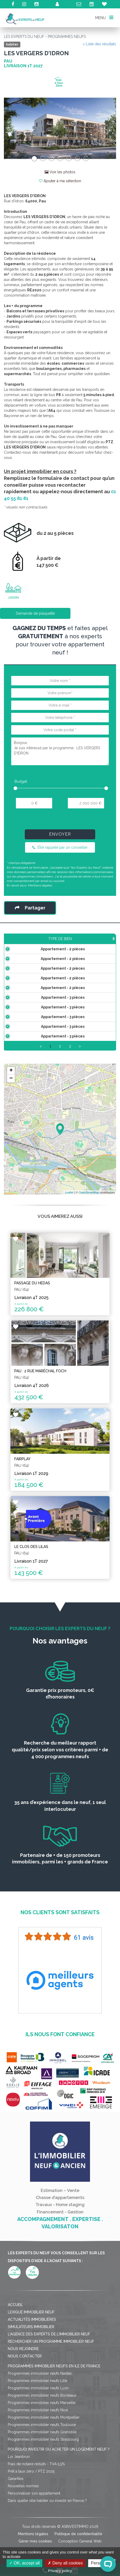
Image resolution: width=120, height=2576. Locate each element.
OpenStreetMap (89, 1250)
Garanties (15, 2536)
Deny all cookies (65, 2563)
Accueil (15, 2362)
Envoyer (60, 834)
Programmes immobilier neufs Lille (37, 2438)
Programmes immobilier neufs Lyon (38, 2446)
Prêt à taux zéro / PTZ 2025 (31, 2529)
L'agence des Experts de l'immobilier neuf (49, 2392)
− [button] (11, 1136)
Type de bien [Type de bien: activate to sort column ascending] (25, 944)
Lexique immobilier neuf (31, 2370)
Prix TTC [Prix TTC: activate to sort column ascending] (83, 941)
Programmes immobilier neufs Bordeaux (42, 2453)
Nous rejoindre (23, 2406)
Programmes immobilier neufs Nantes (40, 2431)
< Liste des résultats (99, 44)
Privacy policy (60, 2570)
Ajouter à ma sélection (60, 181)
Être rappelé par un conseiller (60, 847)
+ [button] (11, 1128)
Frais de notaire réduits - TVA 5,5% (36, 2521)
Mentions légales (40, 885)
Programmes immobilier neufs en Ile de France (54, 2424)
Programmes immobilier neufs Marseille (41, 2460)
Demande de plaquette (35, 613)
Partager (30, 908)
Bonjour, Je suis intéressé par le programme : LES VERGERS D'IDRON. (60, 751)
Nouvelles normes (23, 2543)
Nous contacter (25, 2414)
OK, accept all (24, 2563)
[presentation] (60, 821)
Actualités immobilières (32, 2377)
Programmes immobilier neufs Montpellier (44, 2475)
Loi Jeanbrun (19, 2514)
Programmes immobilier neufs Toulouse (42, 2482)
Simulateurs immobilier (31, 2384)
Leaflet (69, 1250)
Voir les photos (60, 172)
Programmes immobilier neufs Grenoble (42, 2490)
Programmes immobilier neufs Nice (38, 2468)
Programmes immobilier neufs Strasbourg (43, 2497)
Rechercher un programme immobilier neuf (51, 2399)
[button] (12, 128)
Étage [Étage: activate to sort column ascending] (105, 944)
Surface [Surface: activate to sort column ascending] (60, 944)
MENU (104, 17)
